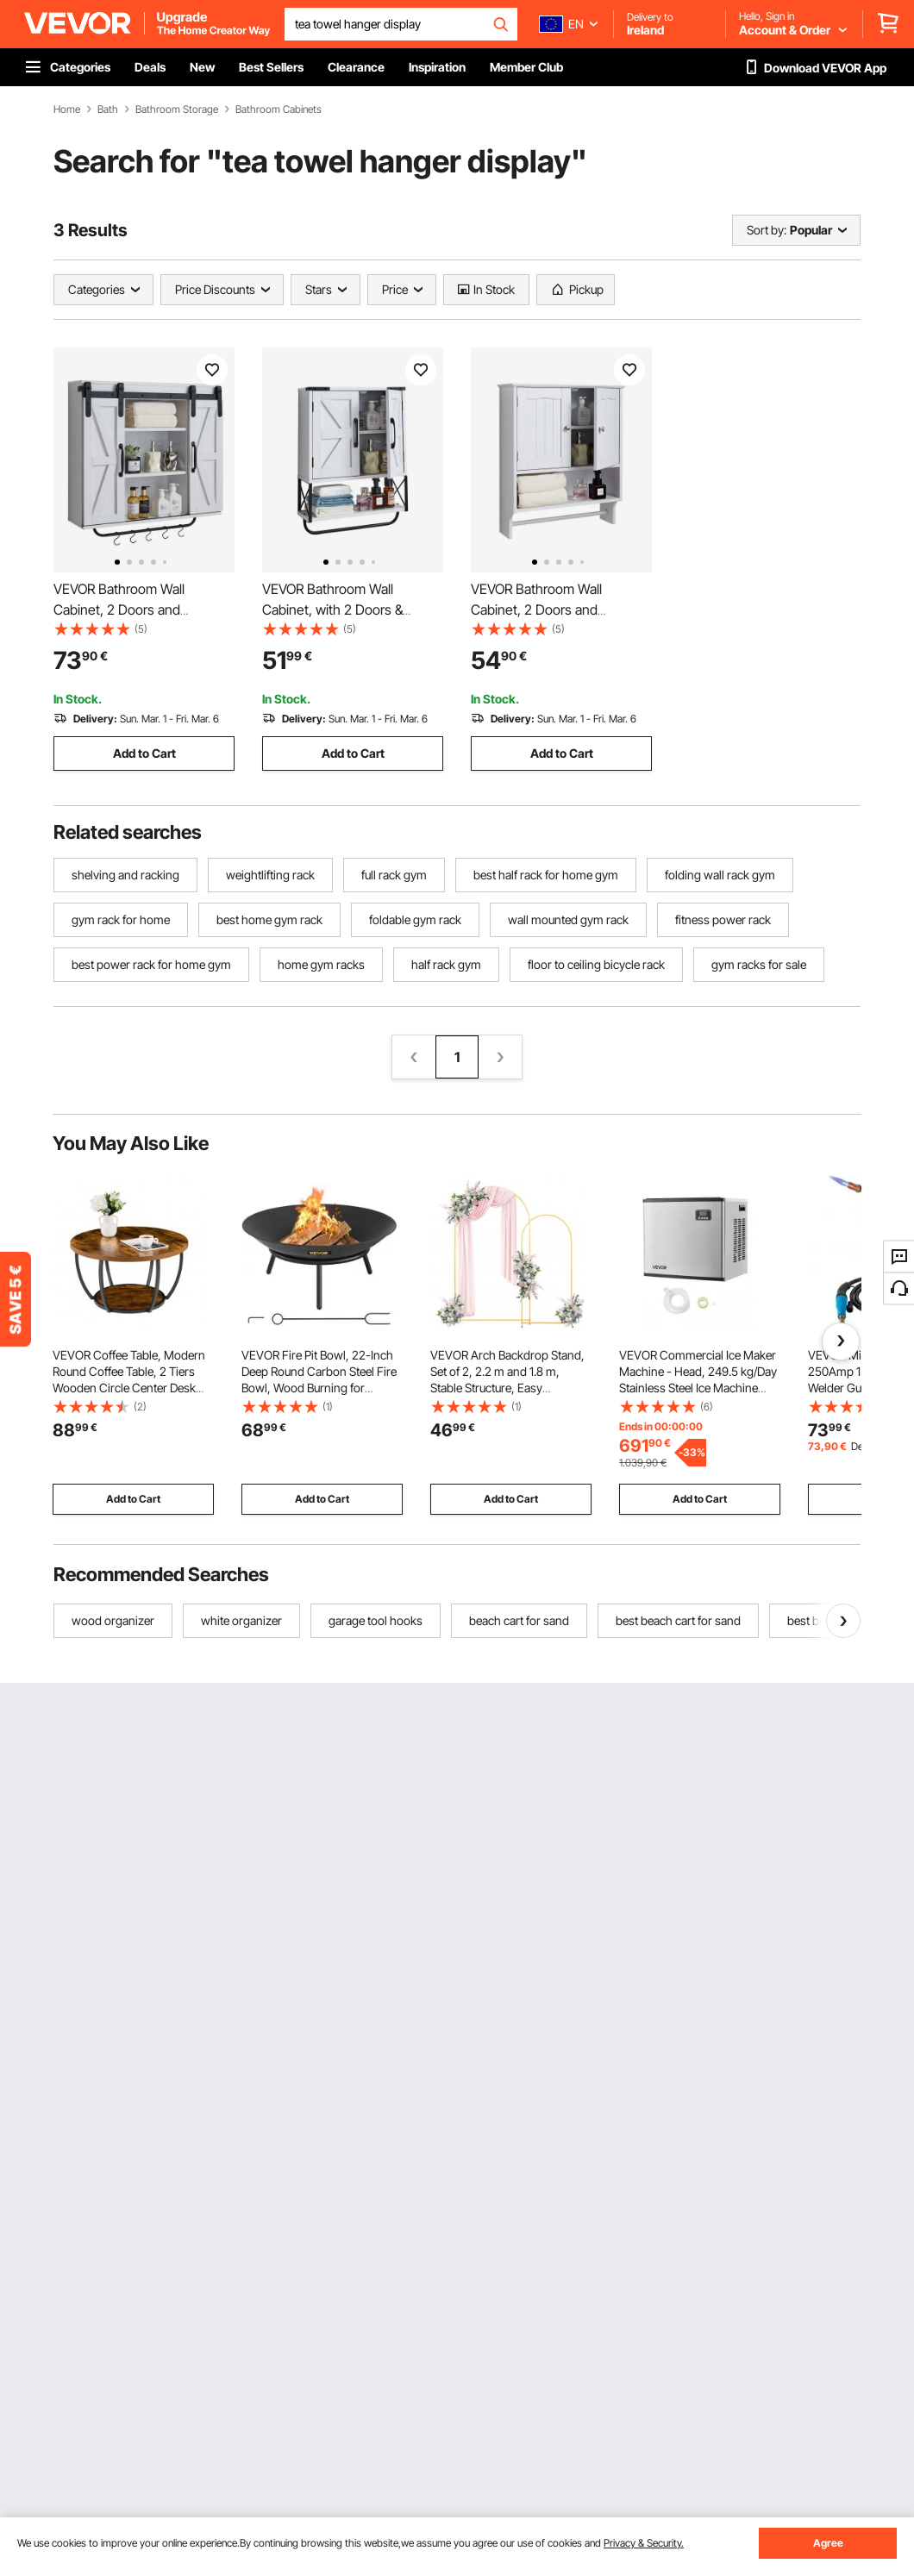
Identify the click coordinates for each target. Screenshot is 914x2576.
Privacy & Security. (644, 2542)
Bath (107, 109)
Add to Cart (144, 753)
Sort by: (766, 229)
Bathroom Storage (176, 109)
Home (66, 109)
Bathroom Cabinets (278, 109)
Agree (828, 2542)
